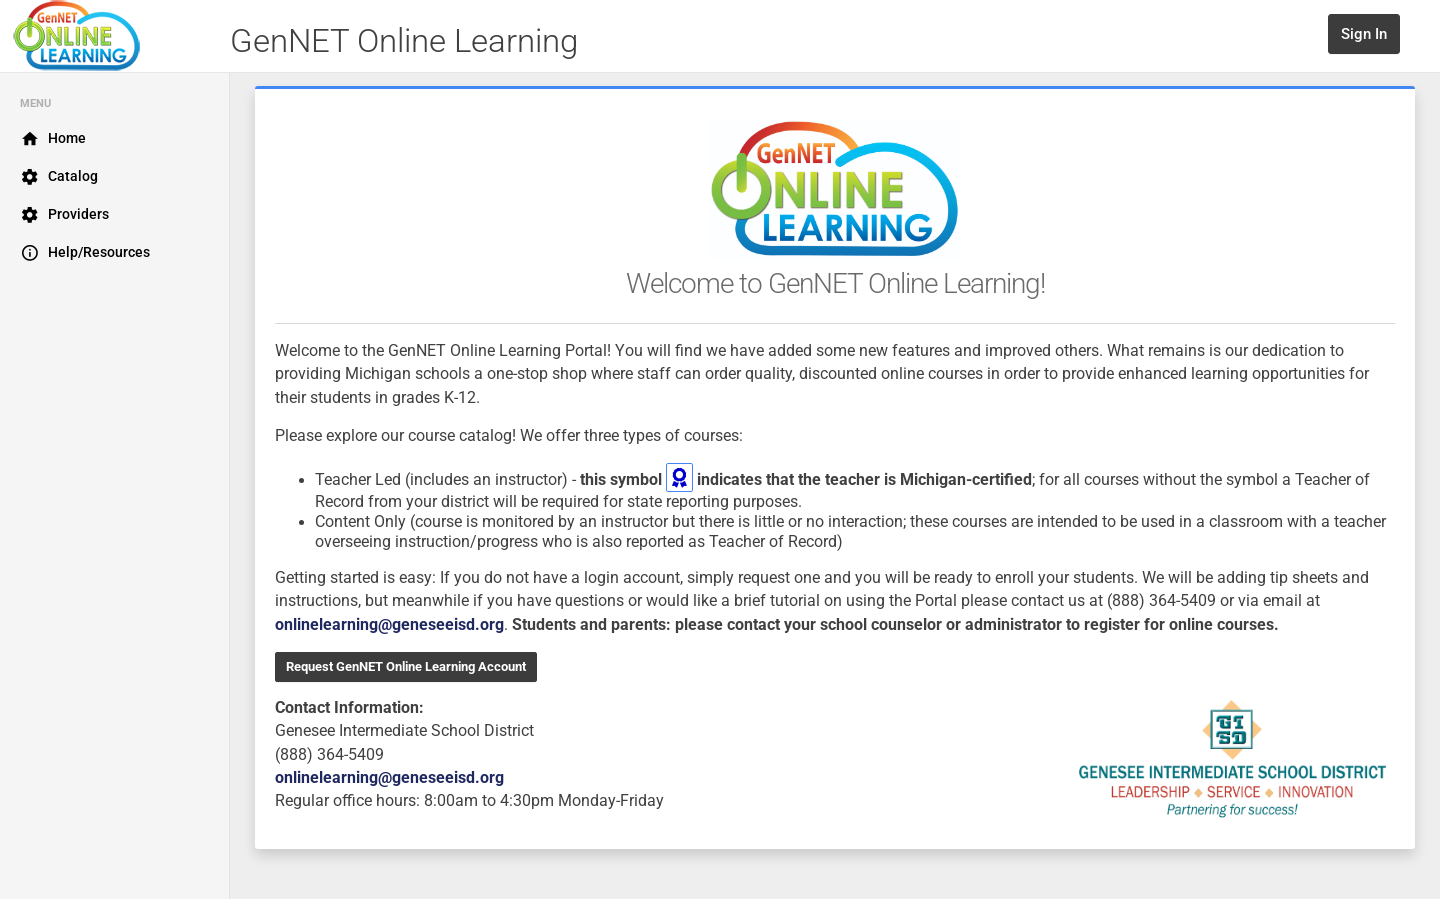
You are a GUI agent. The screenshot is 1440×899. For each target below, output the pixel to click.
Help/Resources (85, 253)
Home (53, 139)
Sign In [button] (1364, 34)
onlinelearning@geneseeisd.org (389, 625)
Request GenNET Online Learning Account (406, 666)
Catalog (59, 177)
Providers (64, 215)
